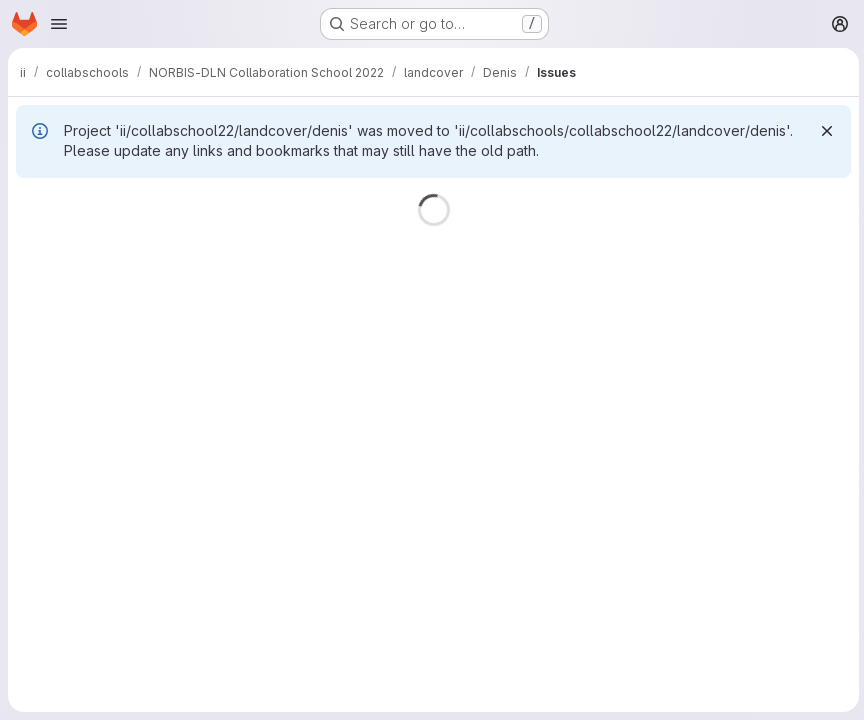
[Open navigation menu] (59, 24)
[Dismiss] (824, 131)
